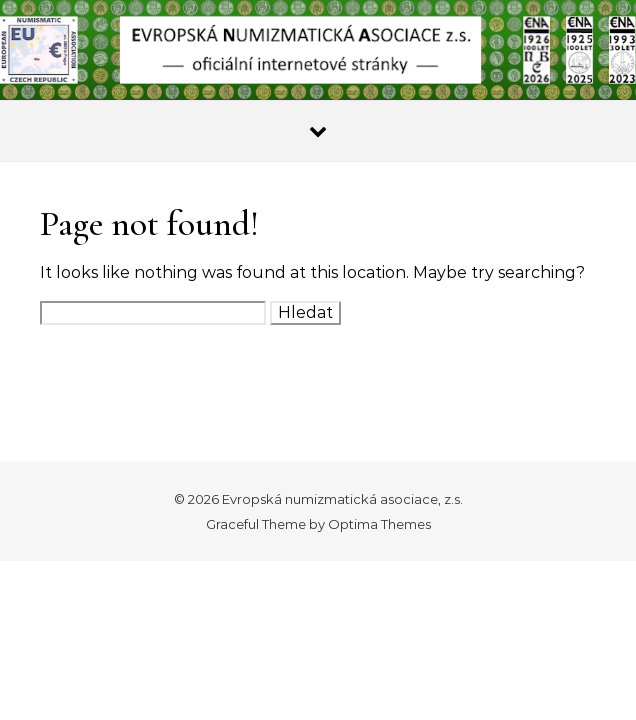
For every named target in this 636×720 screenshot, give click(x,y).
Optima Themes (379, 524)
